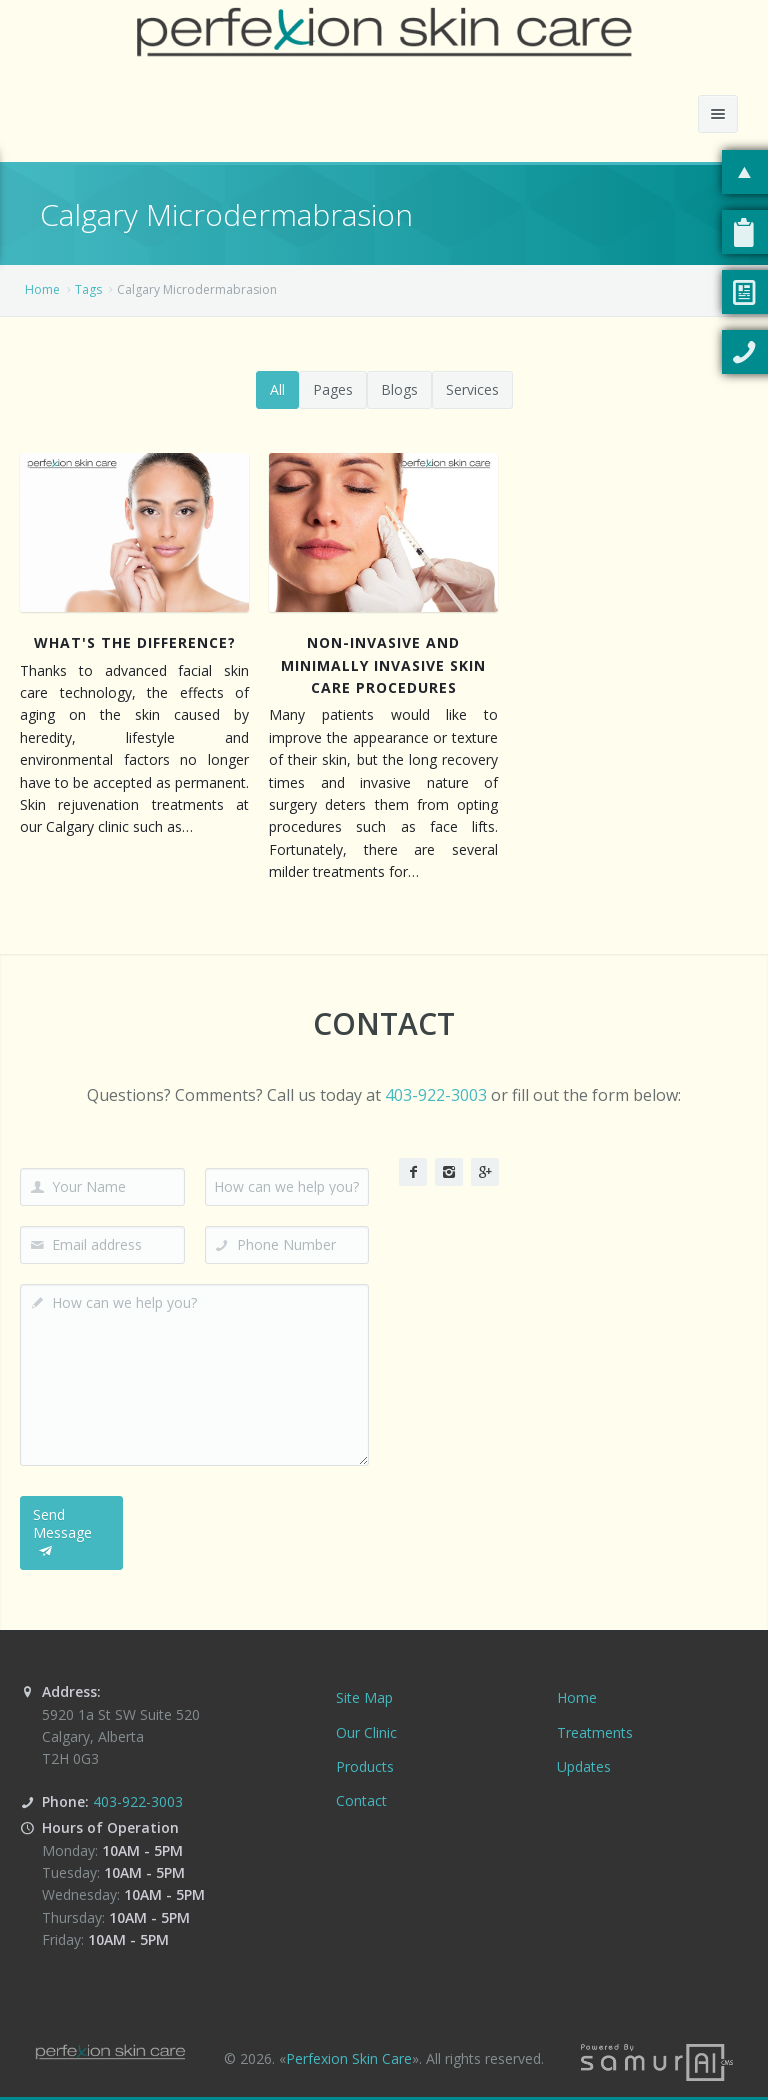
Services (472, 389)
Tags (88, 289)
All (277, 389)
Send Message (62, 1532)
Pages (333, 389)
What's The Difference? (135, 642)
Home (42, 289)
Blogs (399, 389)
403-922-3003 (436, 1095)
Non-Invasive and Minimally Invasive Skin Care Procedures (383, 665)
